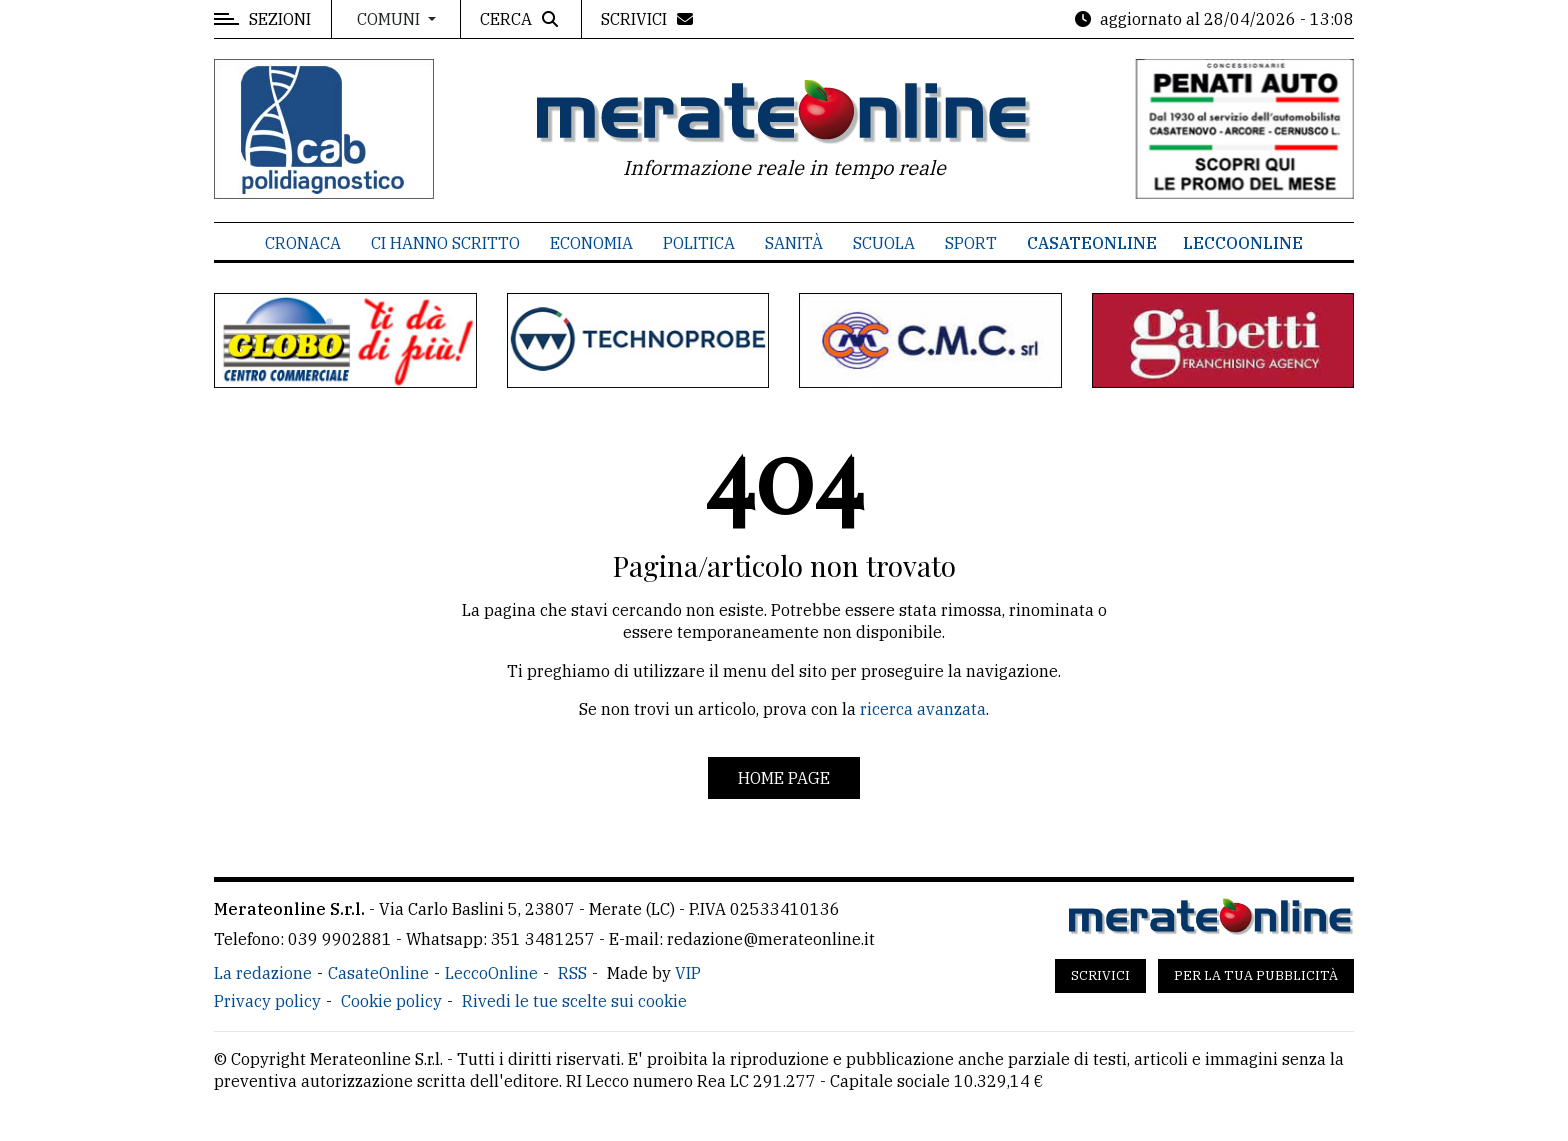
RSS (572, 973)
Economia (591, 243)
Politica (699, 243)
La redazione (263, 973)
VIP (688, 973)
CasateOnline (1092, 243)
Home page (784, 778)
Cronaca (303, 243)
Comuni (390, 19)
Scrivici (1100, 975)
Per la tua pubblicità (1256, 975)
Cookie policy (391, 1001)
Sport (971, 243)
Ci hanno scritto (445, 243)
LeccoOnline (1243, 243)
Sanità (794, 243)
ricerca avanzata (923, 709)
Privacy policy (267, 1001)
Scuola (884, 243)
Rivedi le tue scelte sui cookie (574, 1001)
